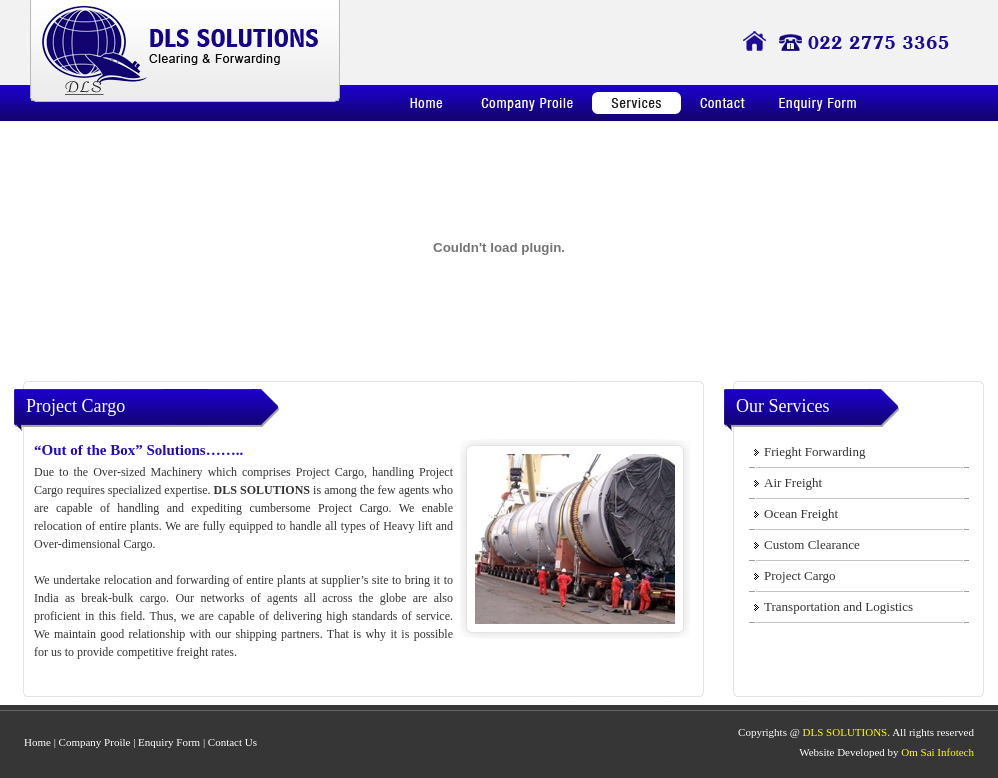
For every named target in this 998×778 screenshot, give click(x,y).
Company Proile (95, 742)
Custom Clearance (812, 544)
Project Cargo (800, 575)
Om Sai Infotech (937, 752)
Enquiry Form (169, 742)
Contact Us (232, 742)
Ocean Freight (801, 513)
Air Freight (793, 482)
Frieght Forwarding (814, 451)
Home (37, 742)
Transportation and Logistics (838, 606)
